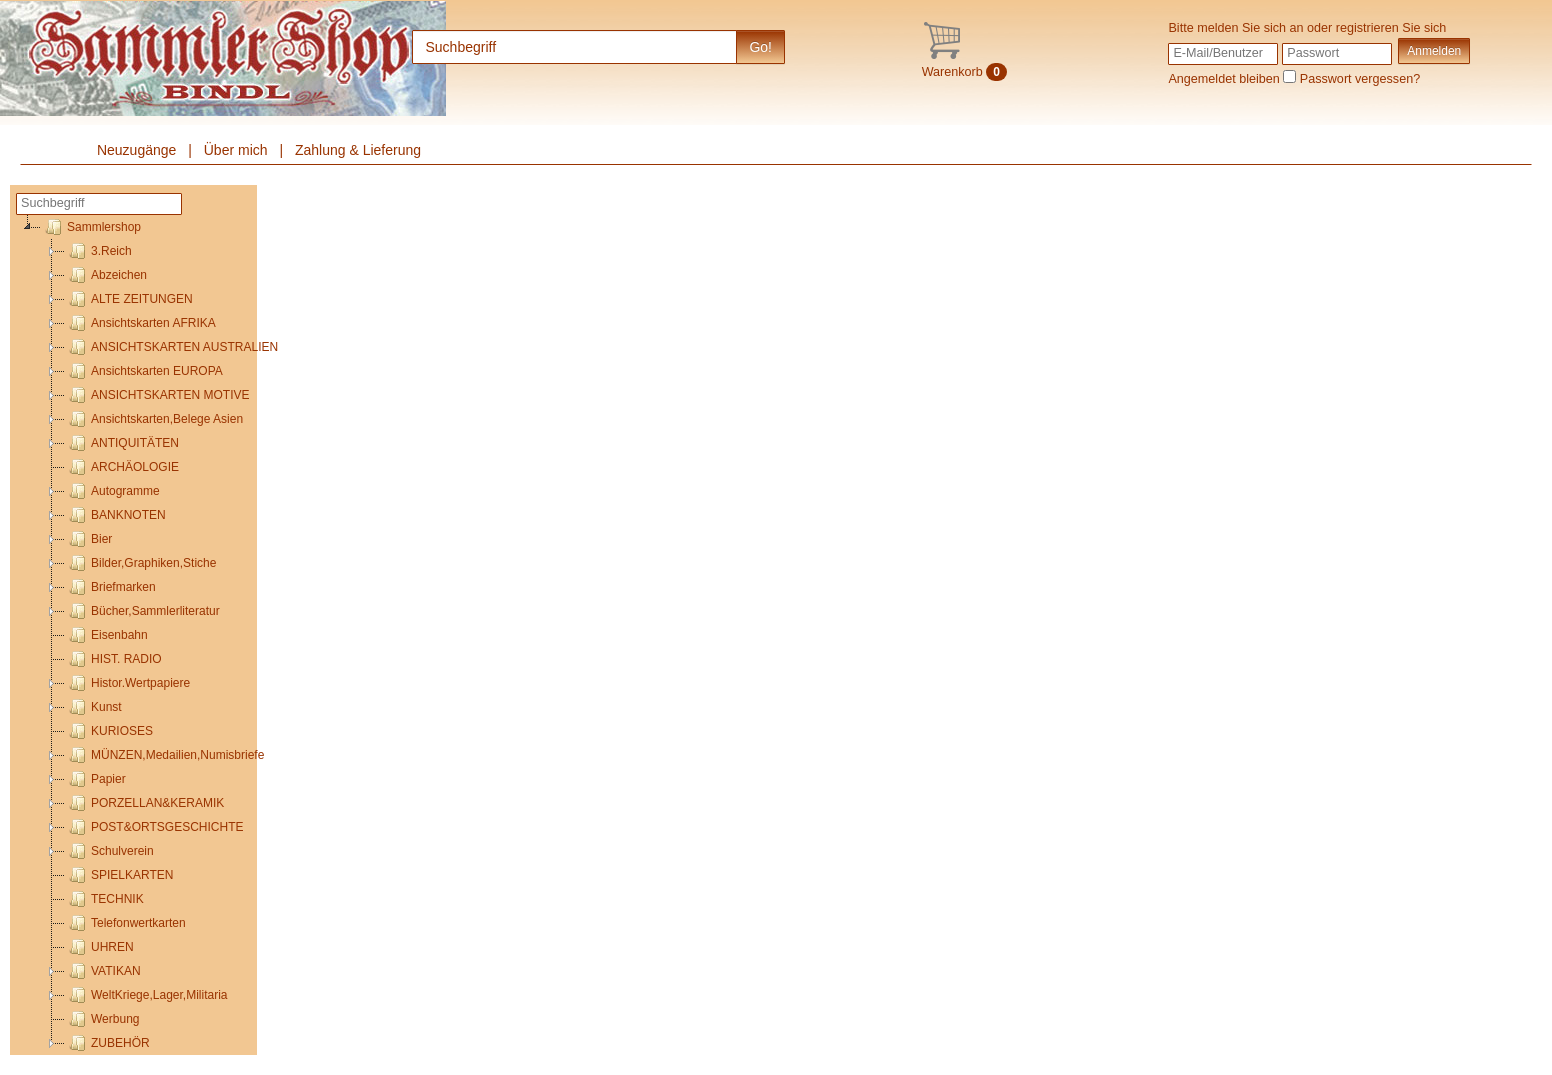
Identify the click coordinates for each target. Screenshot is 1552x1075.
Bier (88, 539)
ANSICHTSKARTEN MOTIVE (157, 395)
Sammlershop (91, 227)
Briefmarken (110, 587)
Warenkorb (964, 72)
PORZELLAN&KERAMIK (144, 803)
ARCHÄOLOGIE (122, 467)
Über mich (236, 150)
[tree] (136, 635)
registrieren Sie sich (1391, 28)
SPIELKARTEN (119, 875)
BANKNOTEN (115, 515)
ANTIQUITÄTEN (122, 443)
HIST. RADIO (113, 659)
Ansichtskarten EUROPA (144, 371)
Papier (95, 779)
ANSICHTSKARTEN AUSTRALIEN (171, 347)
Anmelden (1434, 51)
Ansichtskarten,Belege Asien (154, 419)
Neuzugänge (136, 150)
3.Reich (98, 251)
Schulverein (109, 851)
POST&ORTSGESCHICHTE (154, 827)
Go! (760, 47)
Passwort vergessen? (1360, 79)
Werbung (102, 1019)
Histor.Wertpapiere (127, 683)
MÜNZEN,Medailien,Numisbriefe (164, 755)
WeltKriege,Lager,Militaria (146, 995)
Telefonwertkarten (125, 923)
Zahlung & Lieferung (358, 150)
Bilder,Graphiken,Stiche (140, 563)
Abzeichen (106, 275)
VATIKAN (103, 971)
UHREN (99, 947)
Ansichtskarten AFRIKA (140, 323)
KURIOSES (109, 731)
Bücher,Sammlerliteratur (142, 611)
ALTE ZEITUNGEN (129, 299)
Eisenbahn (106, 635)
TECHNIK (104, 899)
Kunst (93, 707)
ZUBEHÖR (107, 1043)
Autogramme (112, 491)
